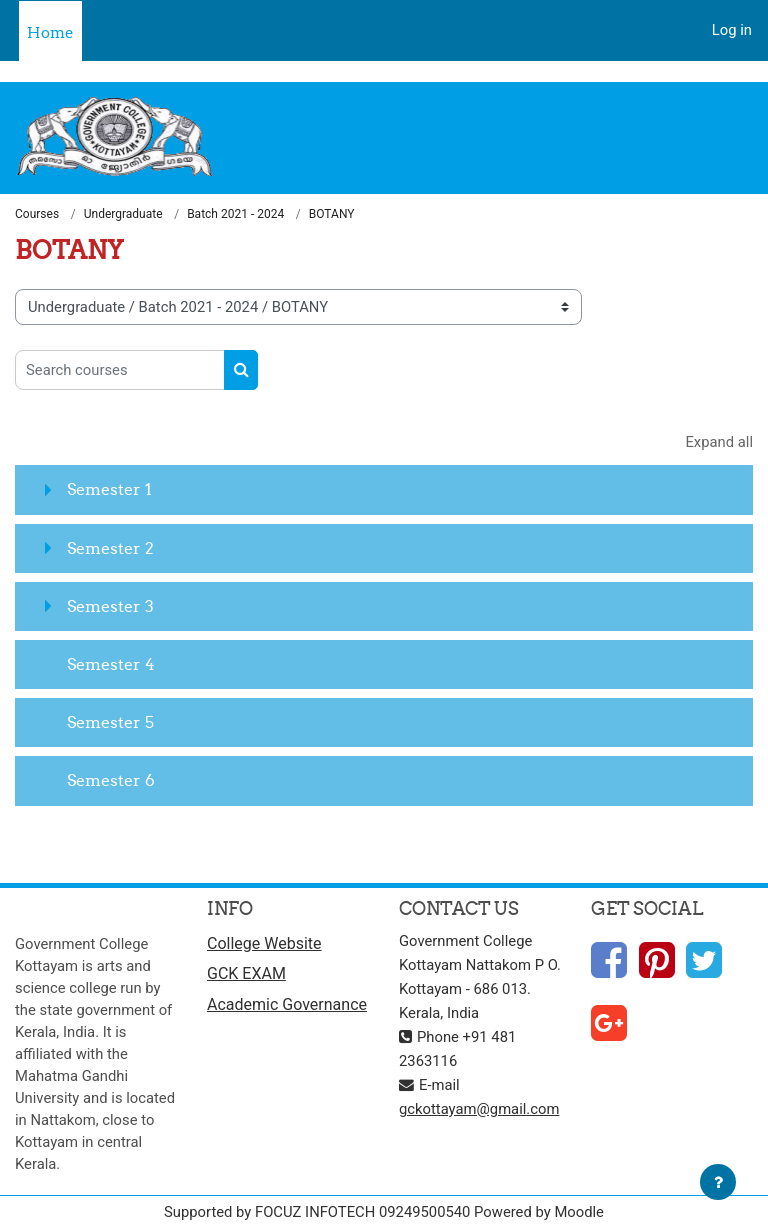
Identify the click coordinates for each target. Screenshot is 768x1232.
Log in (732, 30)
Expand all (719, 442)
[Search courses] (120, 370)
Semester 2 (110, 548)
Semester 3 (110, 606)
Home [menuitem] (50, 32)
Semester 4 (111, 664)
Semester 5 (110, 722)
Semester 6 (111, 780)
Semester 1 (109, 489)
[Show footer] (718, 1182)
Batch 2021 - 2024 (235, 214)
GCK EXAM (246, 973)
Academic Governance (287, 1004)
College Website (264, 943)
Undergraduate (123, 214)
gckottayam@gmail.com (479, 1109)
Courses (37, 214)
